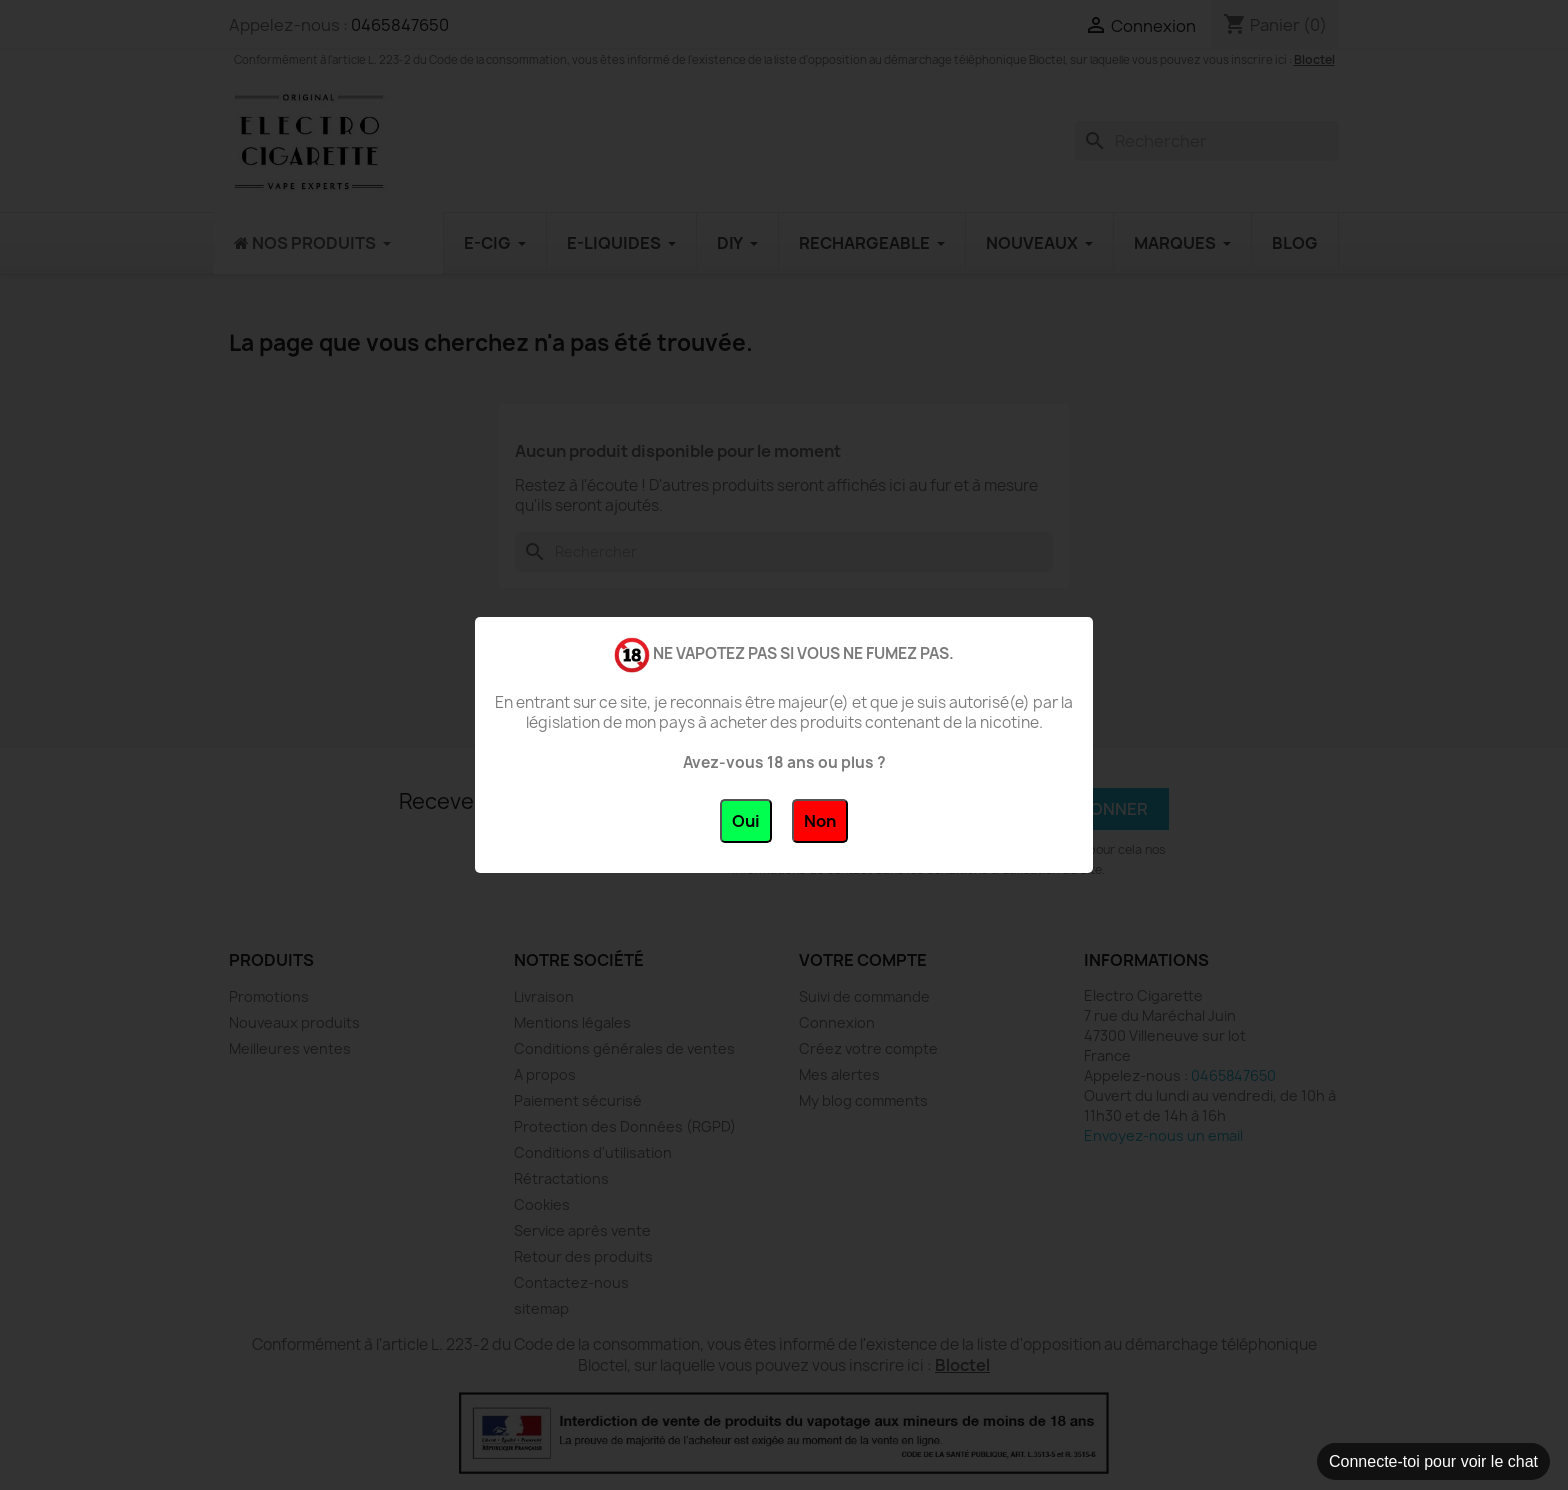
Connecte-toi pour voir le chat (1433, 1461)
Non (820, 821)
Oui (746, 821)
